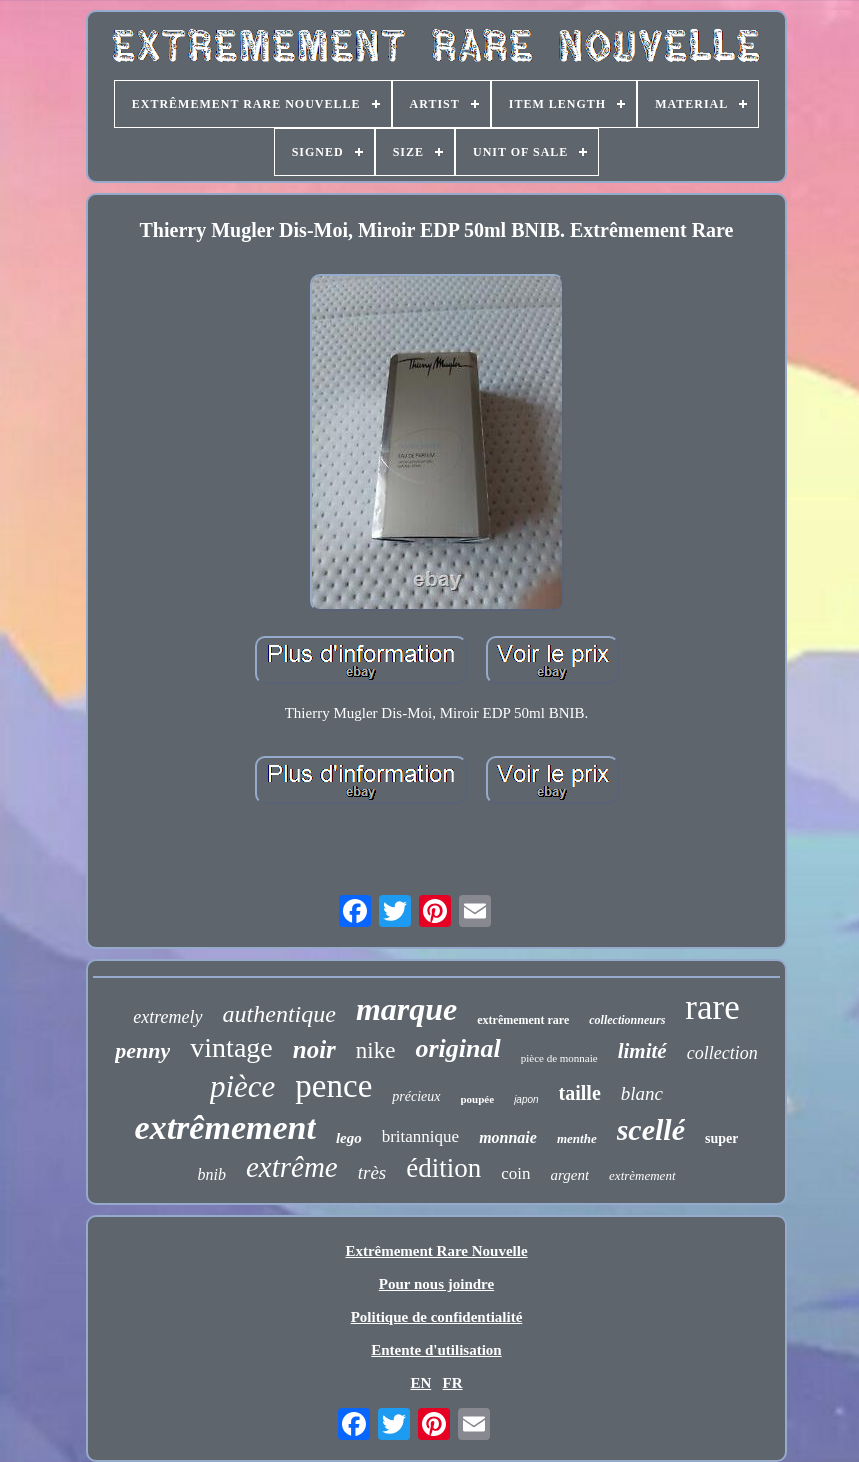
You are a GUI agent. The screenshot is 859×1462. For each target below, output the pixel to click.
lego (349, 1138)
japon (526, 1099)
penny (142, 1050)
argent (569, 1175)
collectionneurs (627, 1020)
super (721, 1138)
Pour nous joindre (436, 1284)
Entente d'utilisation (436, 1350)
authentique (279, 1014)
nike (376, 1050)
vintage (231, 1047)
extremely (167, 1017)
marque (406, 1009)
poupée (478, 1099)
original (457, 1048)
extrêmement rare (523, 1020)
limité (642, 1051)
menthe (577, 1138)
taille (580, 1093)
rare (712, 1007)
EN (420, 1383)
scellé (651, 1129)
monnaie (508, 1137)
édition (443, 1168)
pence (333, 1086)
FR (453, 1383)
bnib (211, 1174)
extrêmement (225, 1127)
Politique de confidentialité (437, 1317)
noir (314, 1049)
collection (722, 1053)
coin (515, 1173)
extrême (292, 1167)
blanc (642, 1093)
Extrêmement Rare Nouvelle (436, 1251)
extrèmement (642, 1175)
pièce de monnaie (559, 1058)
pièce (242, 1086)
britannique (420, 1136)
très (372, 1172)
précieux (416, 1096)
